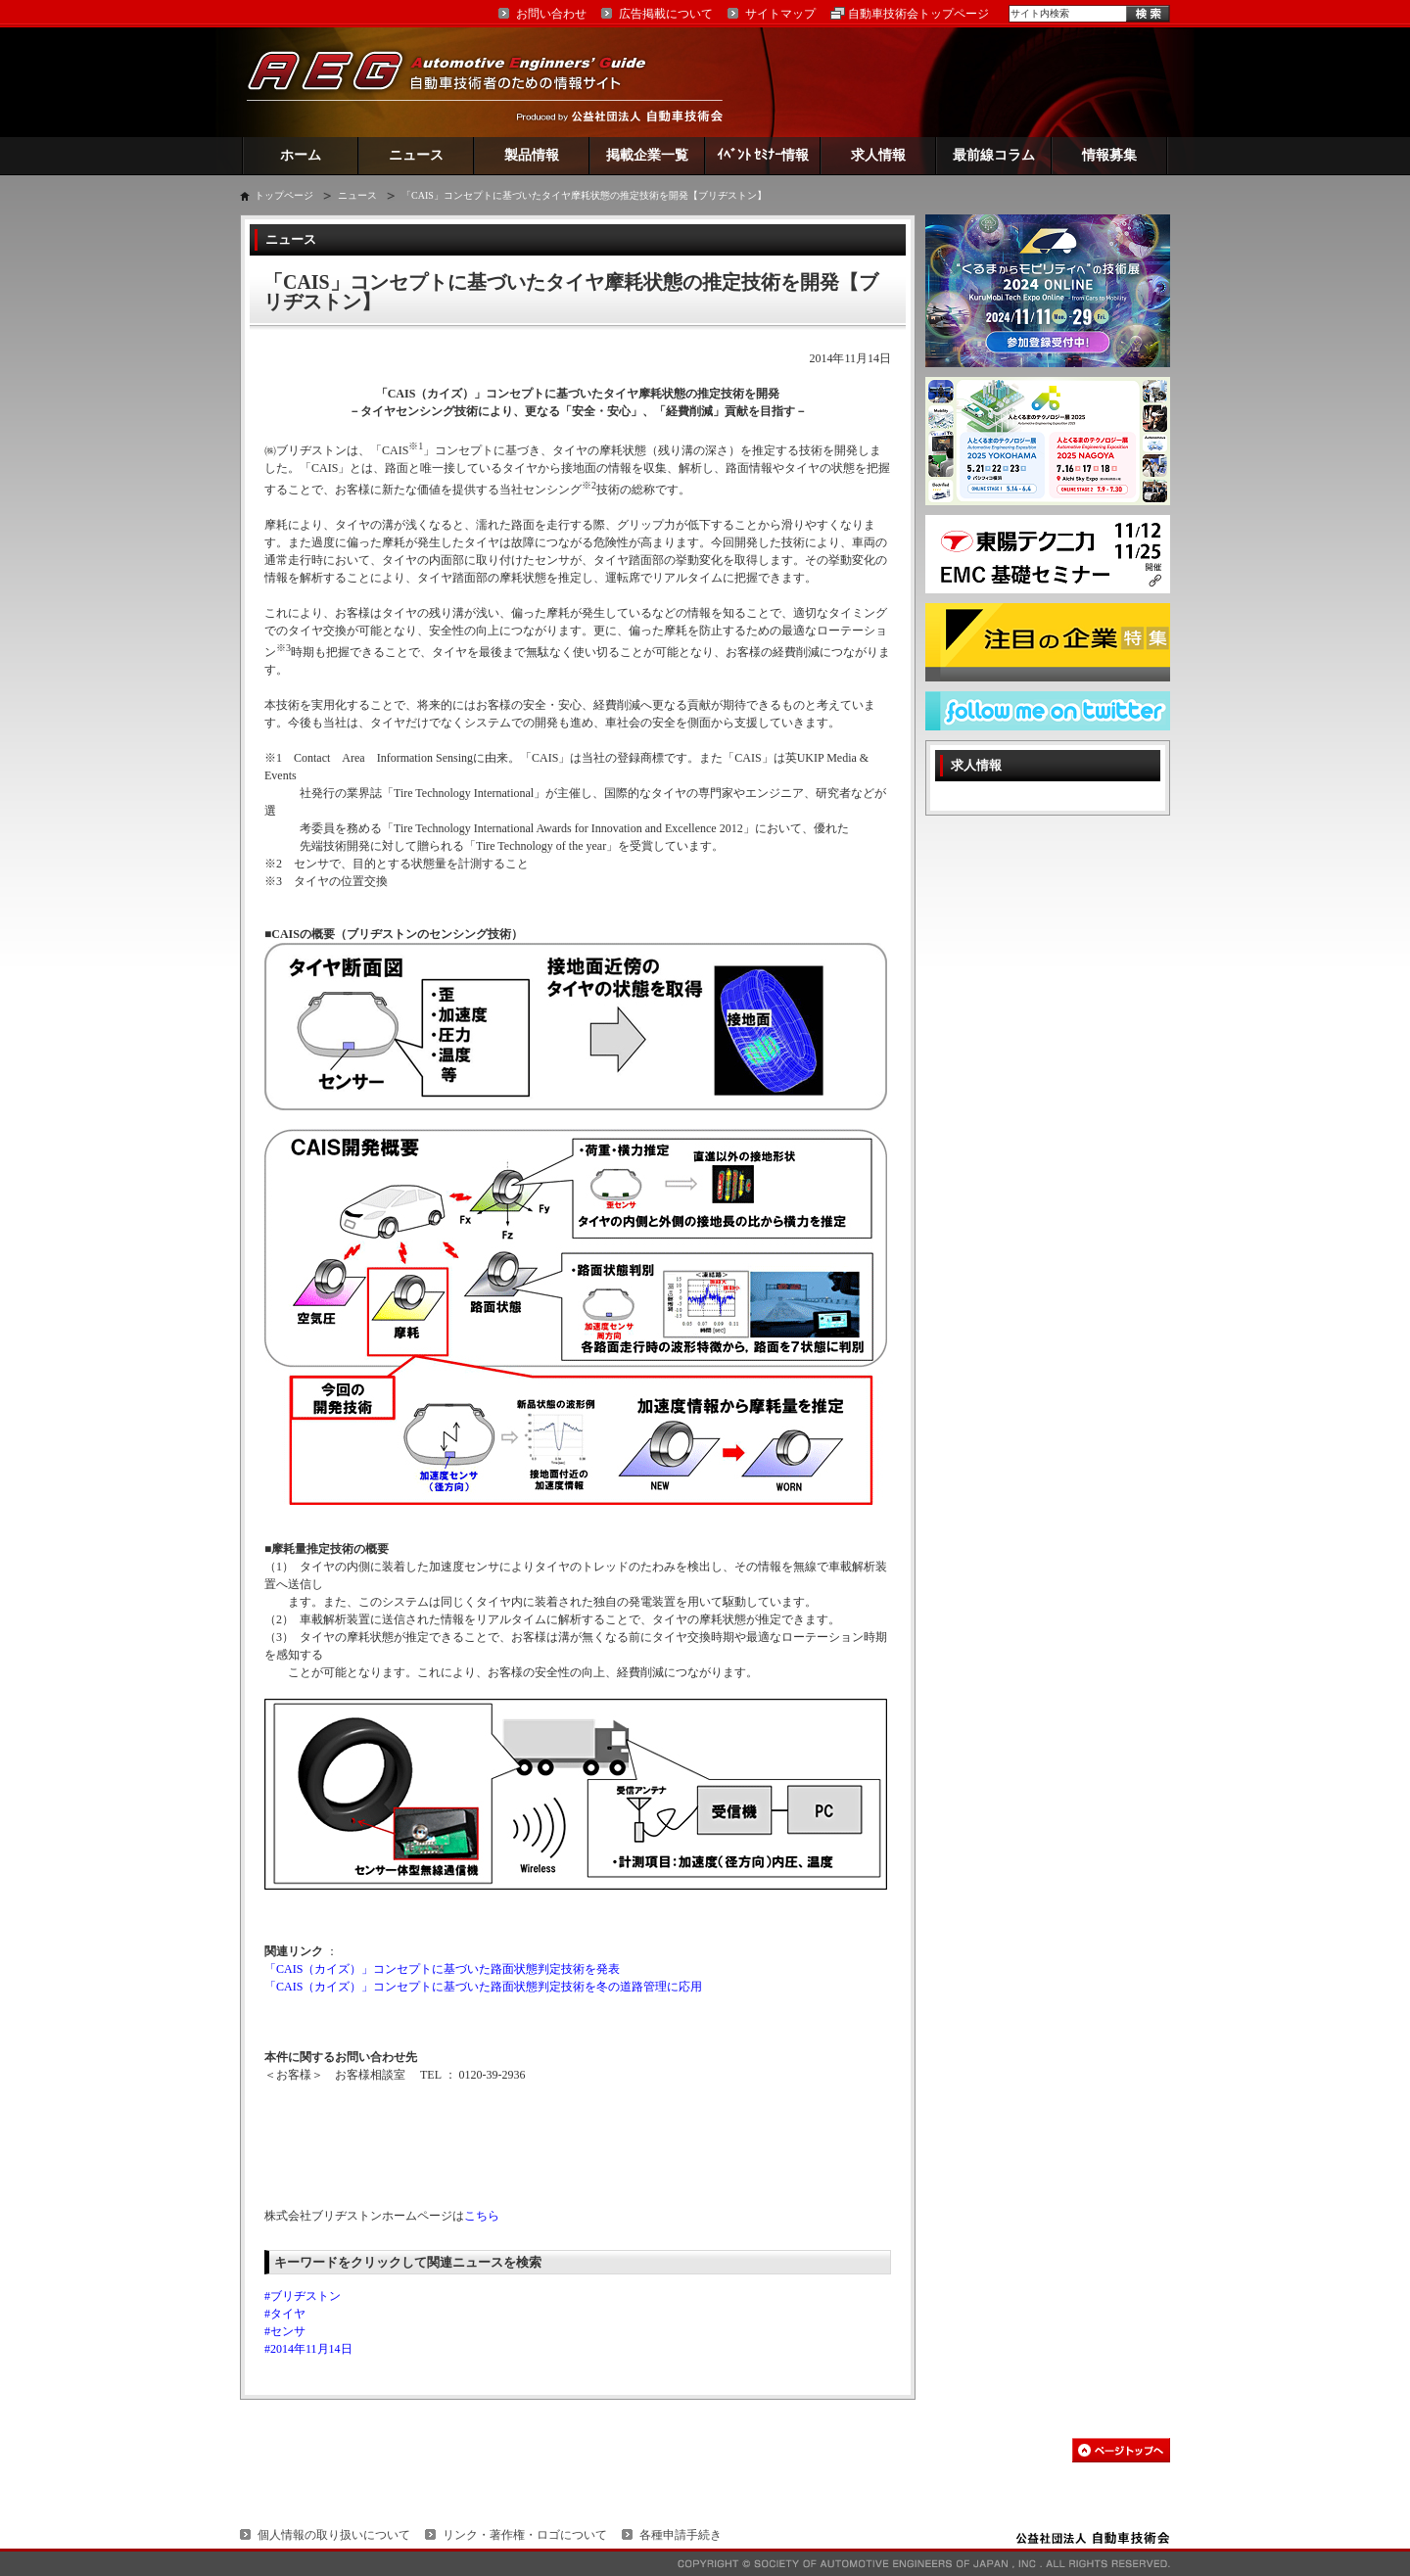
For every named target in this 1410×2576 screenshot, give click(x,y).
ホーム (300, 155)
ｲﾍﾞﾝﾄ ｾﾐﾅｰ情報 (763, 155)
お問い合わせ (551, 14)
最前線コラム (994, 155)
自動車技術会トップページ (918, 14)
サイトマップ (780, 14)
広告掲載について (666, 14)
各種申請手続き (680, 2535)
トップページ (284, 195)
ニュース (416, 155)
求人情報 (878, 155)
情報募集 (1109, 155)
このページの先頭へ (1121, 2450)
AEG (459, 82)
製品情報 (531, 155)
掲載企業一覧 (647, 155)
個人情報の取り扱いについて (334, 2535)
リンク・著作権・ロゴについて (525, 2535)
